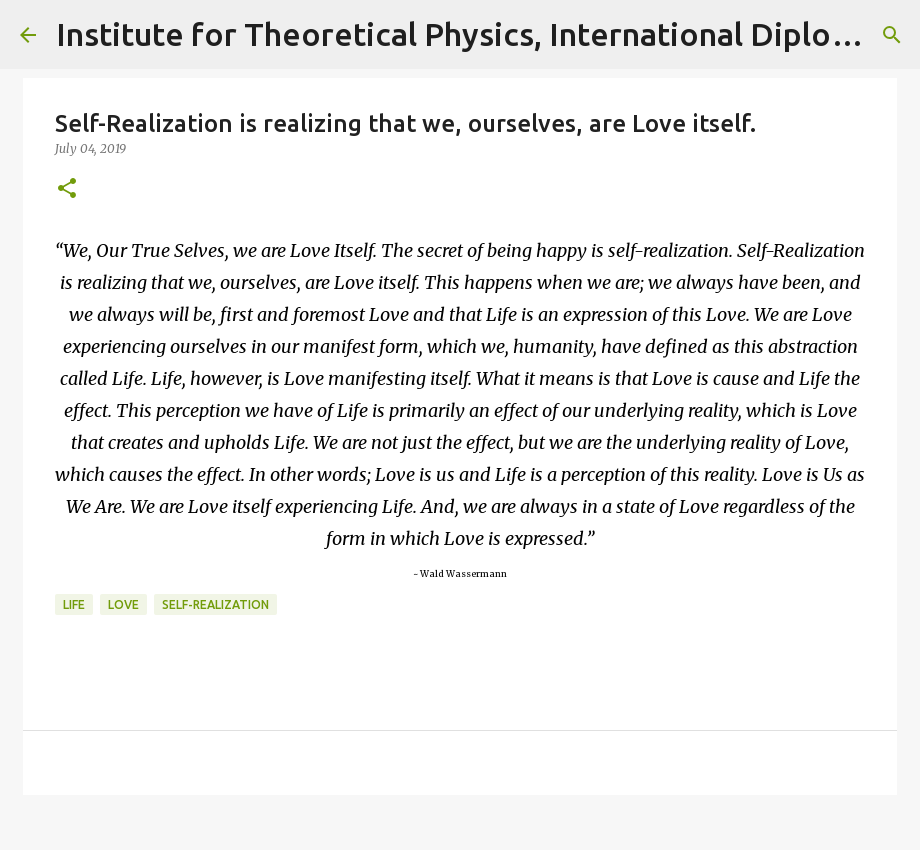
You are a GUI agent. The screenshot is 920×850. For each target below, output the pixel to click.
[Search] (892, 35)
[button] (67, 189)
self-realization (215, 604)
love (123, 604)
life (74, 604)
